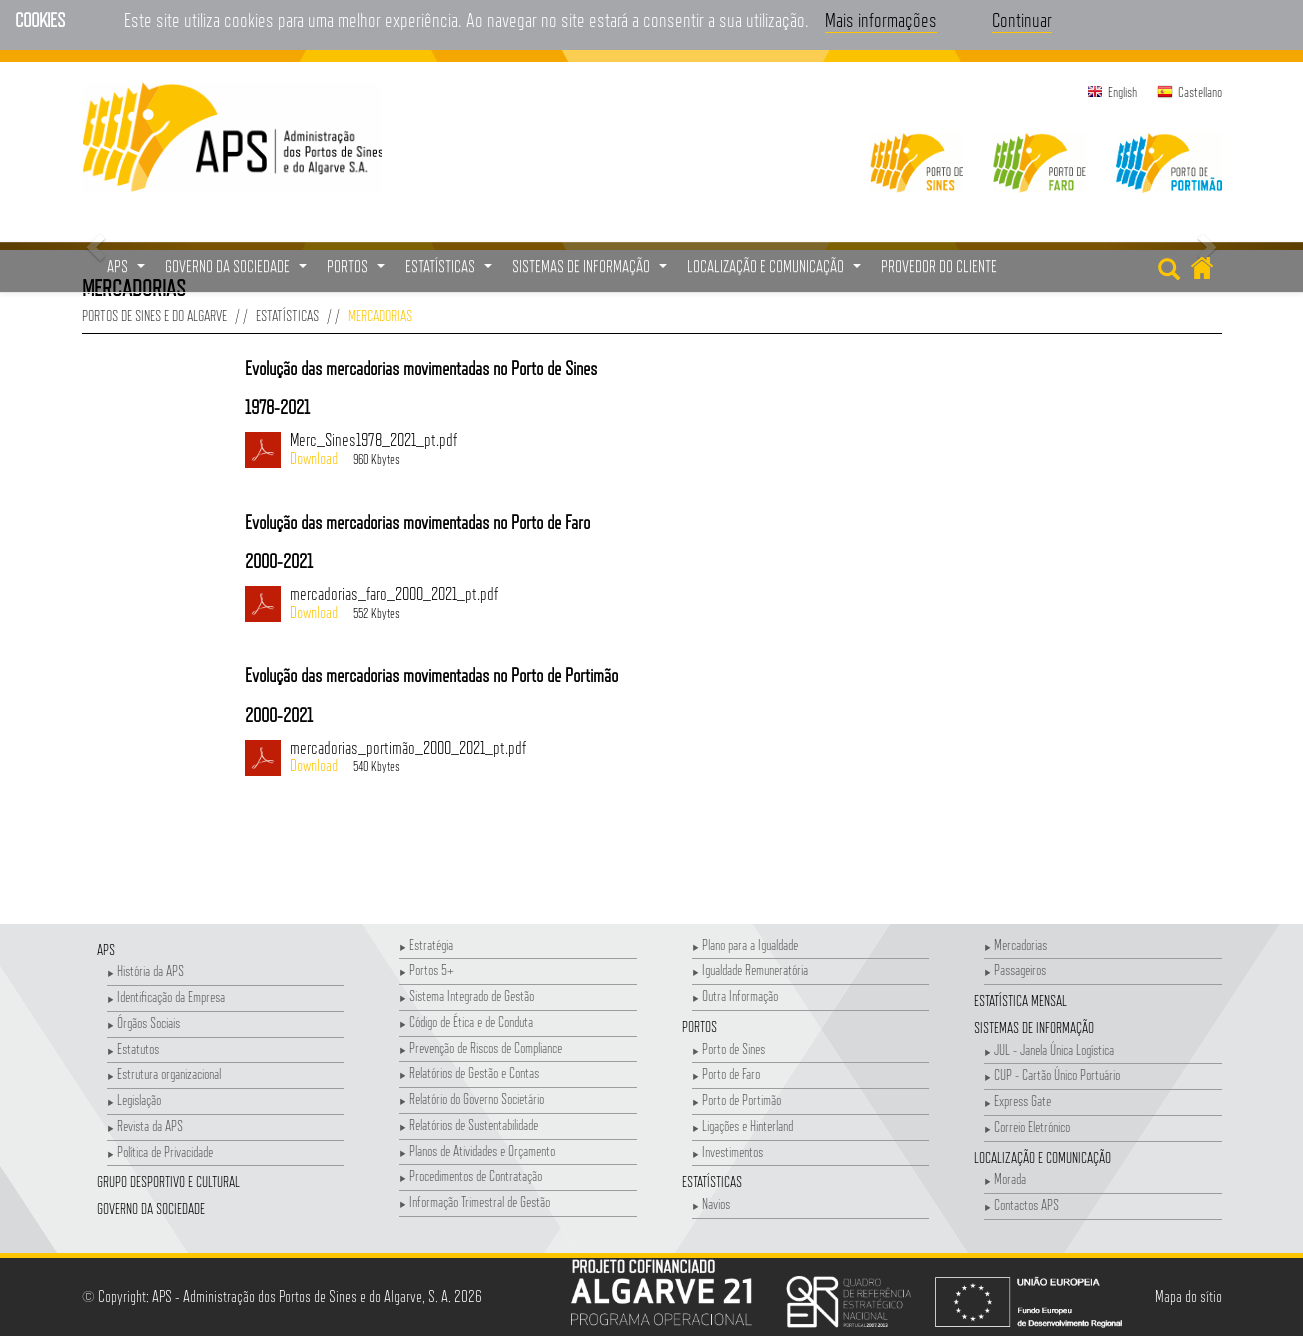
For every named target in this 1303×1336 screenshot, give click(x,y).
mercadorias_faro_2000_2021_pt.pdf (640, 604)
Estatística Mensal (1020, 1000)
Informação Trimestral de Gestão (474, 1201)
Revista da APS (145, 1125)
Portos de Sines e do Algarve (154, 315)
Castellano (1200, 92)
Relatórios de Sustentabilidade (468, 1124)
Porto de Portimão (736, 1099)
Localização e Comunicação (1042, 1157)
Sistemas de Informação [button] (592, 272)
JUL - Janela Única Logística (1049, 1049)
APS (106, 949)
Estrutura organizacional (164, 1073)
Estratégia (426, 944)
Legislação (134, 1099)
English (1122, 92)
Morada (1005, 1178)
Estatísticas (287, 315)
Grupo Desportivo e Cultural (168, 1181)
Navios (711, 1203)
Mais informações (881, 20)
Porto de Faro (726, 1073)
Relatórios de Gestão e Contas (469, 1072)
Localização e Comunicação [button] (776, 272)
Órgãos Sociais (143, 1022)
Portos (699, 1026)
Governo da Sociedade (151, 1208)
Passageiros (1015, 969)
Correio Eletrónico (1027, 1126)
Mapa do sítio (1188, 1296)
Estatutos (133, 1048)
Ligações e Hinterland (742, 1125)
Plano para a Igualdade (745, 944)
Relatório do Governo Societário (471, 1098)
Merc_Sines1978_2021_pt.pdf (640, 450)
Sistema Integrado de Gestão (466, 995)
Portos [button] (358, 272)
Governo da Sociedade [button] (238, 272)
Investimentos (727, 1151)
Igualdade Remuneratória (750, 969)
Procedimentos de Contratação (470, 1175)
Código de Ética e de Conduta (466, 1021)
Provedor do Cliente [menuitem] (939, 266)
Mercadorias (1015, 944)
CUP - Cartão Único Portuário (1052, 1074)
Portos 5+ (426, 969)
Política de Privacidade (160, 1151)
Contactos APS (1021, 1204)
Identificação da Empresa (166, 996)
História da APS (145, 970)
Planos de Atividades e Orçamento (477, 1150)
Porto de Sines (728, 1048)
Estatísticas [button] (451, 272)
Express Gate (1017, 1100)
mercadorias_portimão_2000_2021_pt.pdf (640, 758)
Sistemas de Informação (1034, 1027)
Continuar (1022, 20)
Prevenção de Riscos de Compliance (480, 1047)
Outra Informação (735, 995)
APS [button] (128, 272)
